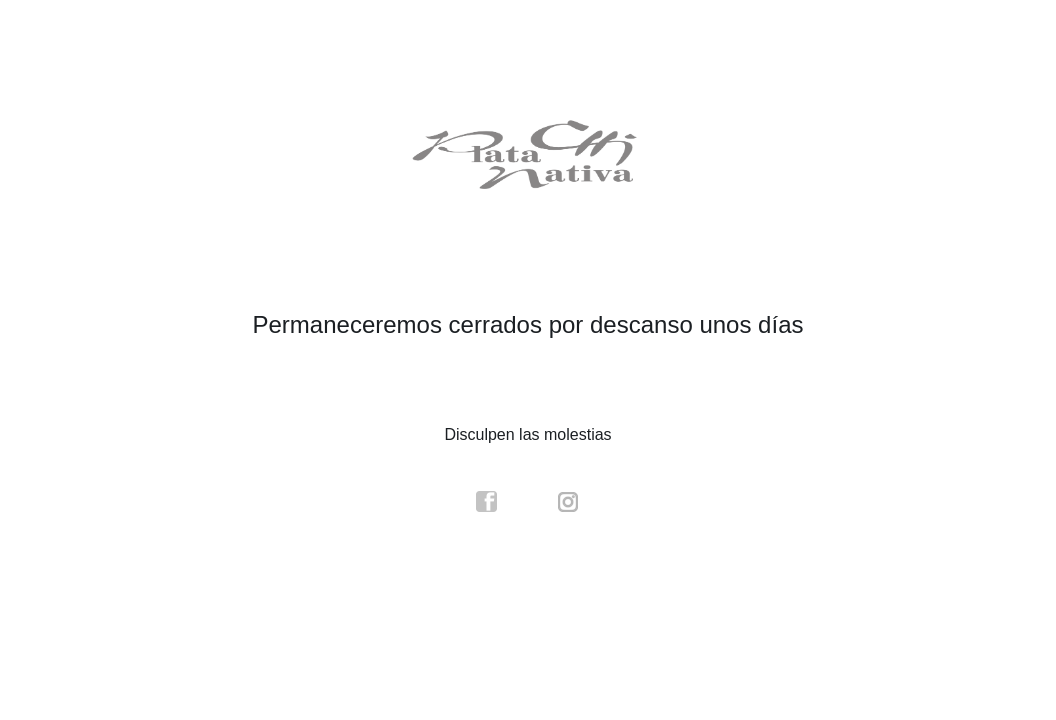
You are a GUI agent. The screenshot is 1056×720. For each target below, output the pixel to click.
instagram (569, 502)
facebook (487, 502)
